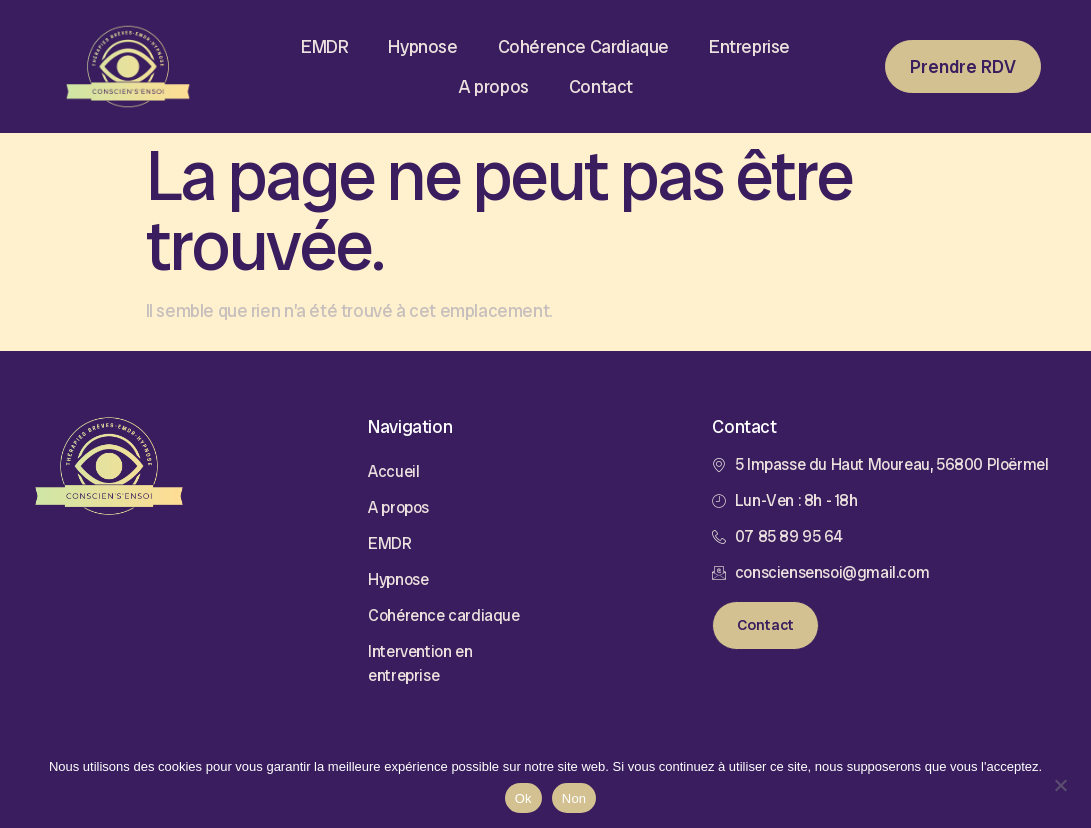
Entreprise (749, 46)
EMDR (324, 46)
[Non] (1060, 783)
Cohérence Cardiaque (583, 46)
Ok (523, 798)
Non (574, 798)
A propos (493, 86)
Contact (601, 86)
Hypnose (422, 46)
